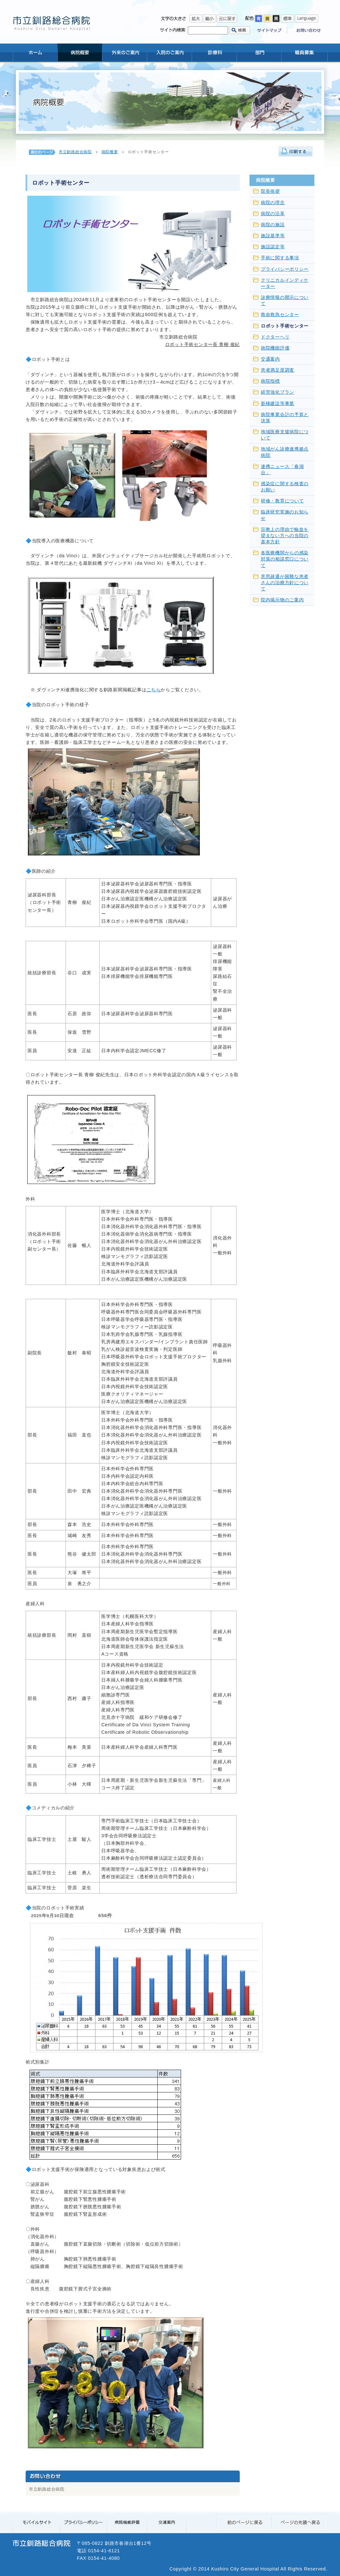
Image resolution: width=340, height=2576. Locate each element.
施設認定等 (273, 246)
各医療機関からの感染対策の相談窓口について (285, 559)
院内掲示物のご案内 (282, 600)
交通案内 (270, 359)
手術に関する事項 (280, 257)
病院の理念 (273, 202)
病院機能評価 (275, 348)
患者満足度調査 (277, 370)
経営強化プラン (277, 392)
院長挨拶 (270, 191)
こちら (153, 689)
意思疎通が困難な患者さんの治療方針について (285, 582)
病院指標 (270, 381)
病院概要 (110, 152)
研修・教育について (282, 501)
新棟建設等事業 (277, 403)
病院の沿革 (273, 213)
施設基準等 (273, 235)
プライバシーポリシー (285, 269)
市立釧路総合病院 (75, 152)
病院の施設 (273, 224)
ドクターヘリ (275, 337)
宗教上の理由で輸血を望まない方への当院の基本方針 (285, 535)
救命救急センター (280, 314)
